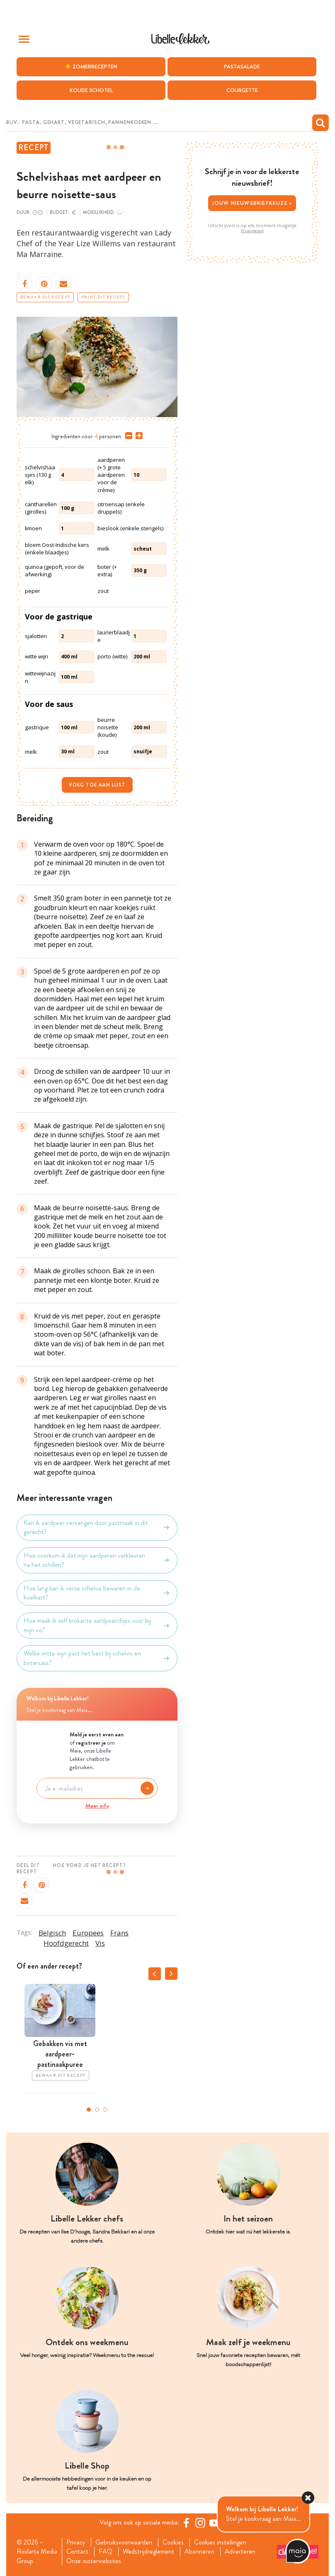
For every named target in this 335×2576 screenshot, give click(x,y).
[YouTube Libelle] (214, 2522)
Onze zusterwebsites (93, 2561)
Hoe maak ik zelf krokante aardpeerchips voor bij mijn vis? (97, 1625)
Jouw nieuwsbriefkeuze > (252, 203)
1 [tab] (89, 2109)
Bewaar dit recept (45, 297)
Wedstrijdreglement (148, 2551)
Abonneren (199, 2551)
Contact (77, 2551)
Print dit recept (103, 297)
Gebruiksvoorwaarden (123, 2542)
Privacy (75, 2542)
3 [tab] (105, 2109)
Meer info (97, 1806)
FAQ (105, 2551)
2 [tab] (97, 2109)
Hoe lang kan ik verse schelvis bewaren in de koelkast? (97, 1593)
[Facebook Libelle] (186, 2522)
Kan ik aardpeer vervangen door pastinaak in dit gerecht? (97, 1527)
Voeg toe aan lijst (97, 785)
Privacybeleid (252, 230)
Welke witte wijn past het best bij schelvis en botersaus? (97, 1658)
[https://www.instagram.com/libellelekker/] (200, 2522)
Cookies (173, 2542)
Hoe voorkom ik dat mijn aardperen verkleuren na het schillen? (97, 1560)
